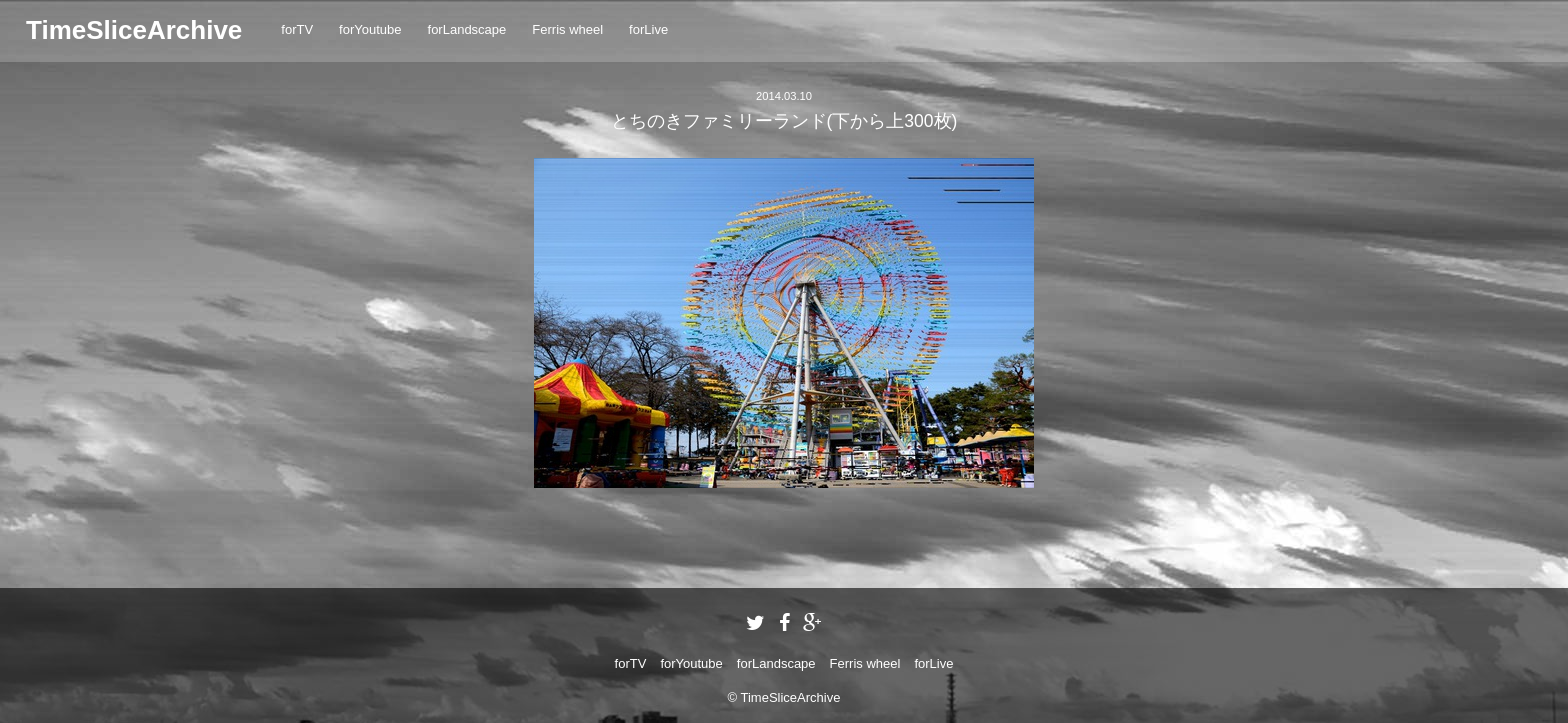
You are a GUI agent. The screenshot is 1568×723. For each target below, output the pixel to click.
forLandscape (467, 29)
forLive (648, 29)
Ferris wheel (567, 29)
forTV (297, 29)
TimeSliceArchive (134, 30)
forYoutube (370, 29)
